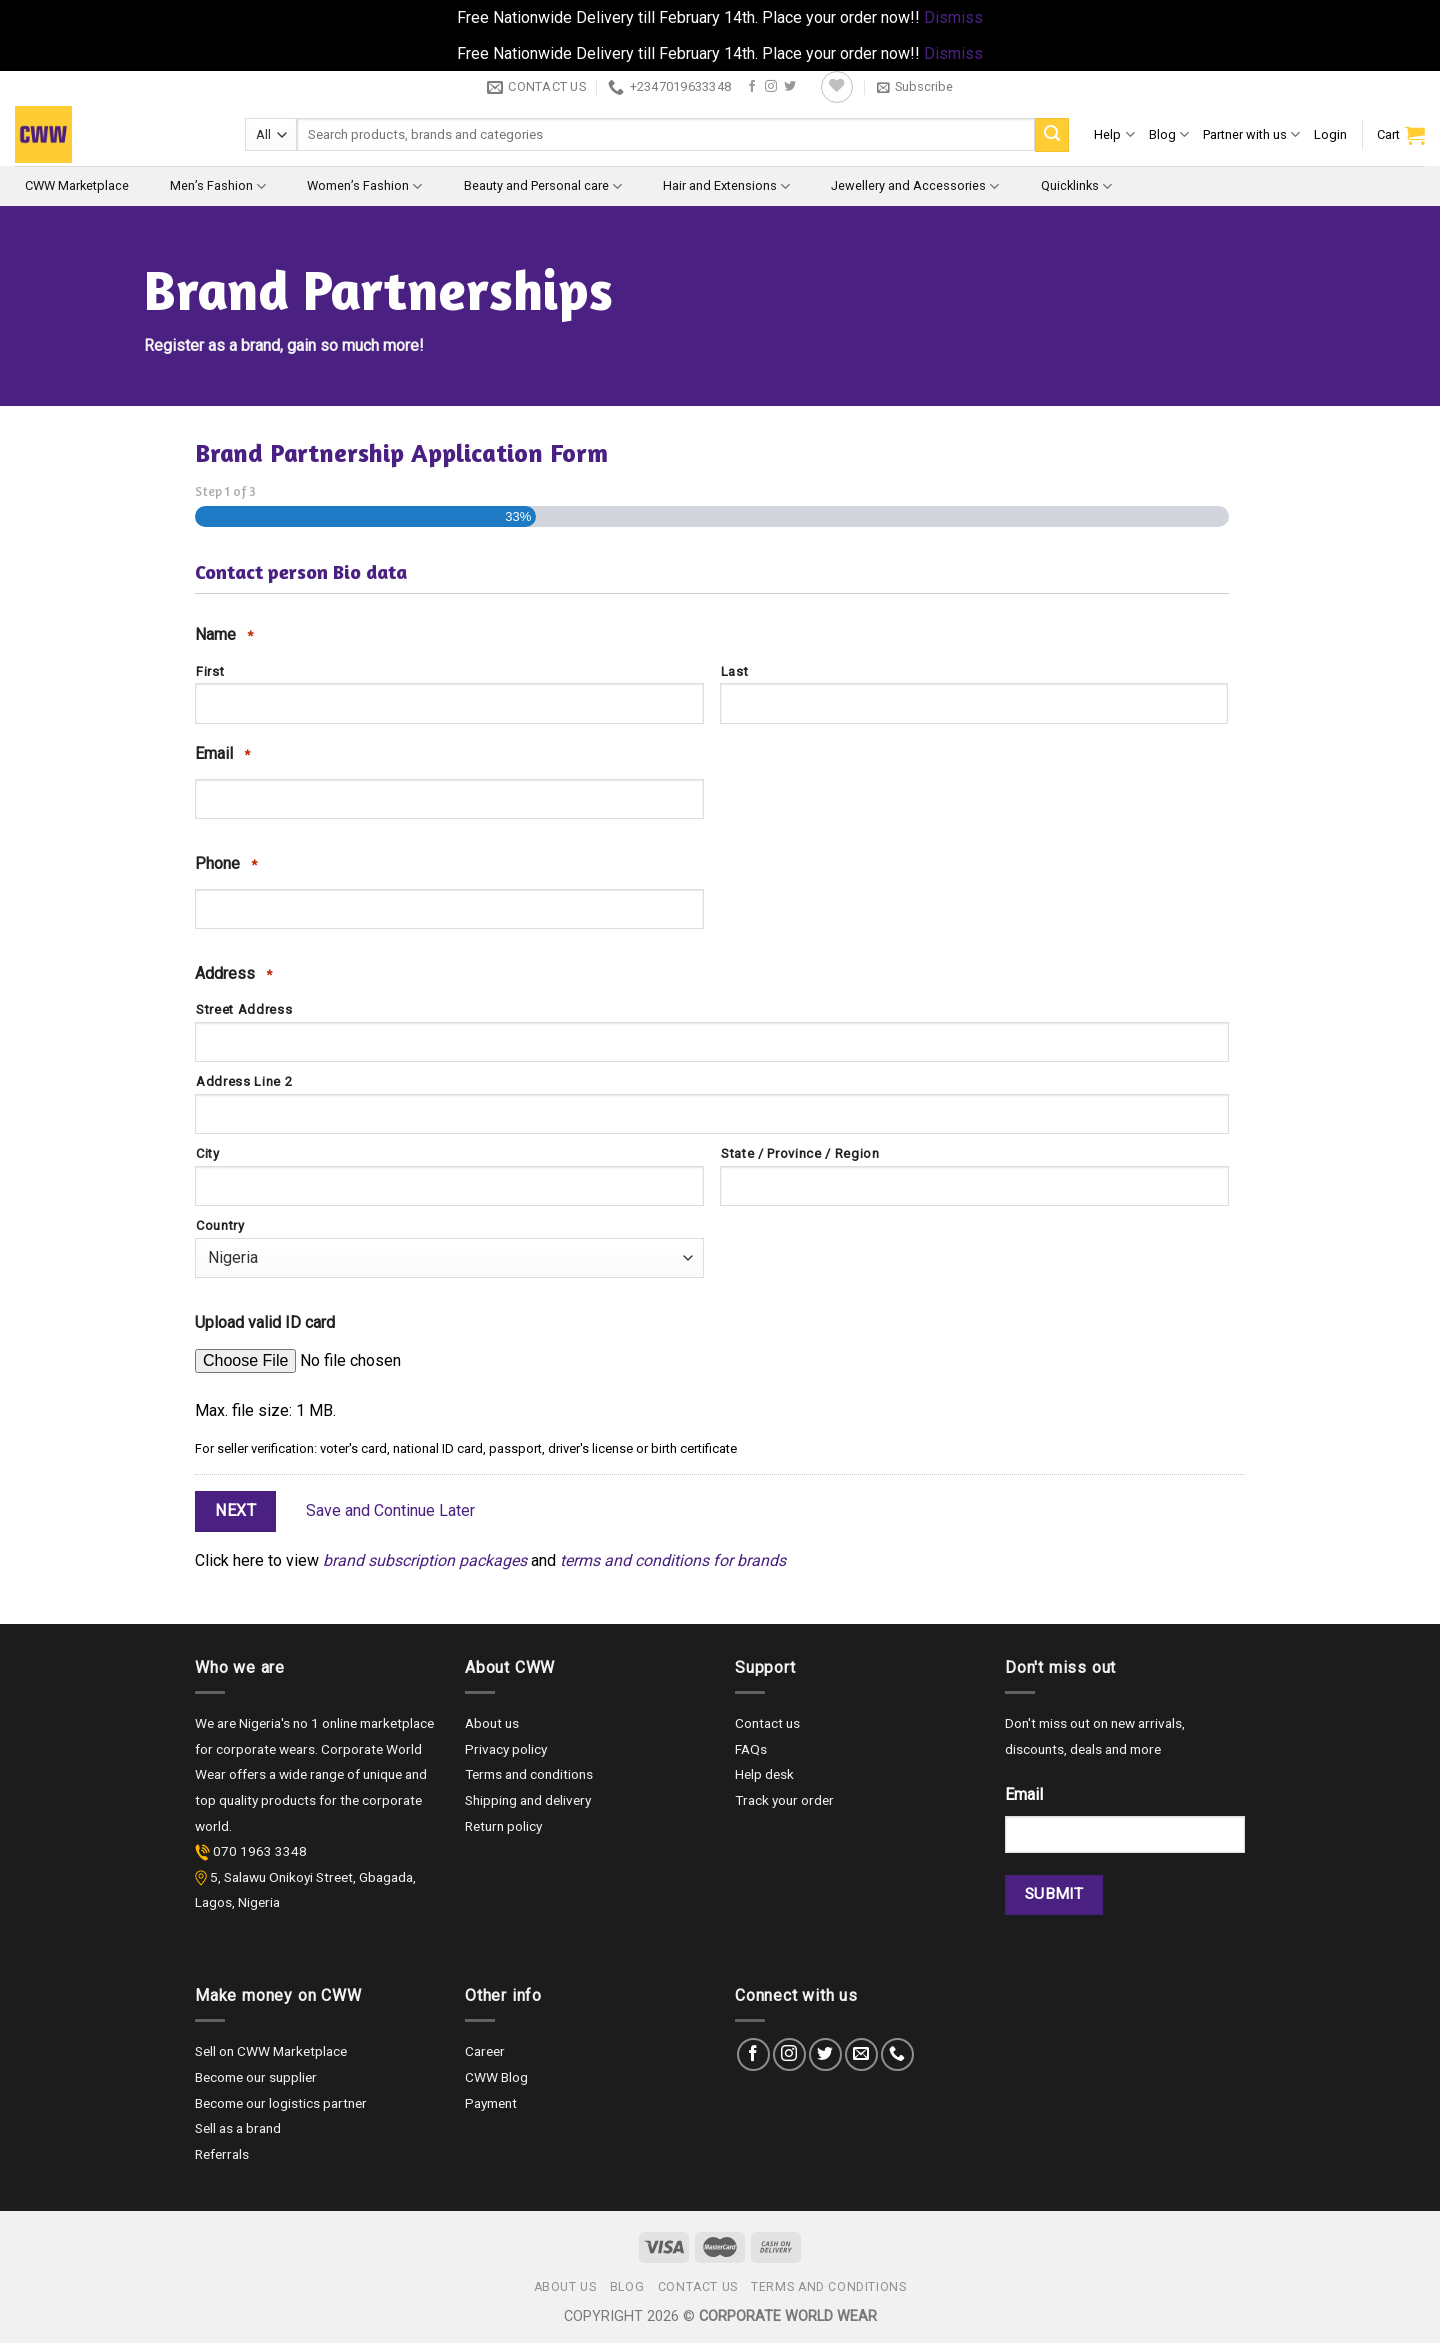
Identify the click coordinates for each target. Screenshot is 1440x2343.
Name (224, 635)
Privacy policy (506, 1749)
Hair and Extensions (726, 186)
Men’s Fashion (218, 186)
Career (485, 2051)
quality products (269, 1800)
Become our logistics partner (281, 2103)
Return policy (503, 1826)
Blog (1169, 134)
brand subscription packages (425, 1560)
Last (735, 671)
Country (220, 1225)
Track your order (784, 1800)
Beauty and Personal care (543, 186)
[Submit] (1052, 135)
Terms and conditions (529, 1774)
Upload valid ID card (265, 1322)
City (208, 1153)
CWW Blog (496, 2077)
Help (1114, 134)
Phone (226, 864)
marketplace (397, 1723)
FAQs (751, 1749)
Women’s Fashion (364, 186)
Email (222, 754)
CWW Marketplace (77, 185)
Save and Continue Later (390, 1510)
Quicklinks (1076, 186)
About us (492, 1723)
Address (233, 974)
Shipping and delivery (528, 1800)
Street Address (244, 1009)
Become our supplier (256, 2077)
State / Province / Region (800, 1153)
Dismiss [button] (953, 17)
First (210, 671)
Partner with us (1251, 134)
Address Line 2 (244, 1081)
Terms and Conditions (828, 2287)
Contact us (767, 1723)
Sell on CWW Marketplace (271, 2051)
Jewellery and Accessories (915, 186)
